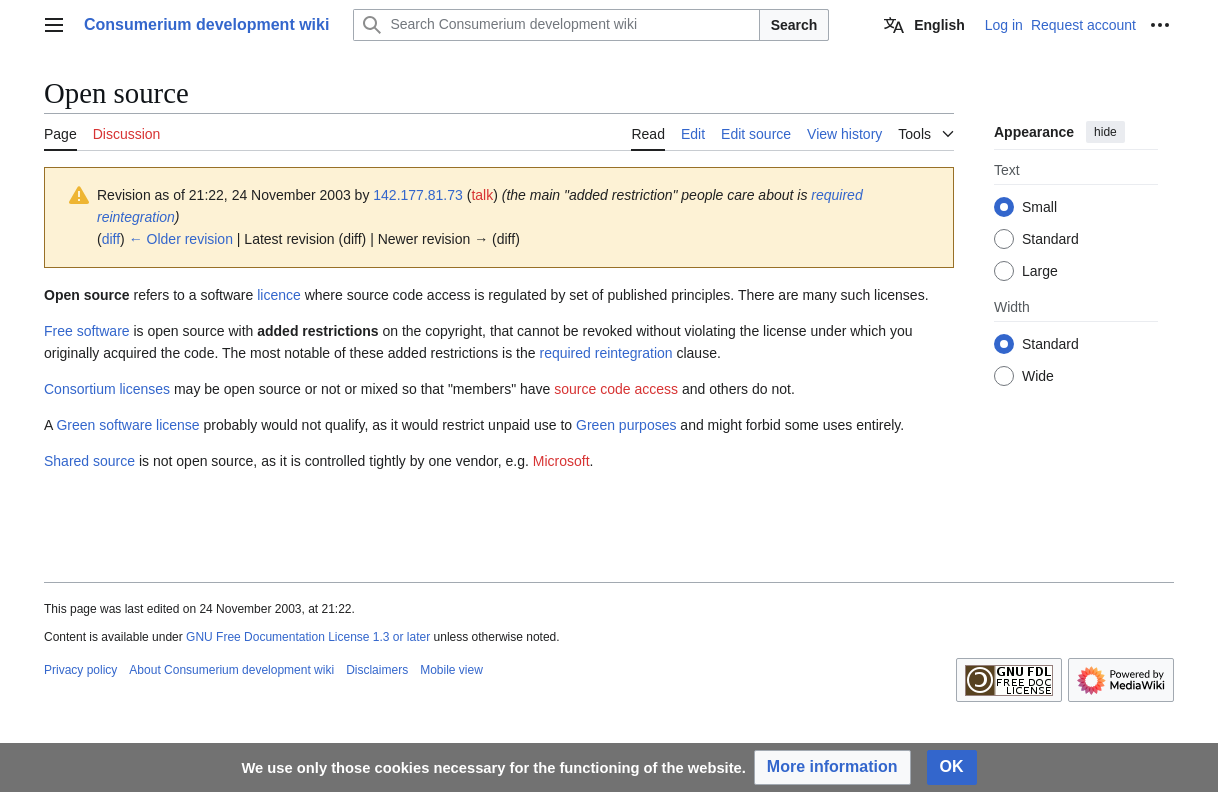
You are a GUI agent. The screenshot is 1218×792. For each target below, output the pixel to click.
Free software (87, 331)
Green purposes (626, 425)
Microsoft (561, 461)
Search (794, 25)
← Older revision (181, 239)
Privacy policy (80, 670)
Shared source (89, 461)
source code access (616, 389)
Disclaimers (377, 670)
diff (111, 239)
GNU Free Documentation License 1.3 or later (308, 637)
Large (1040, 271)
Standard (1050, 239)
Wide (1038, 376)
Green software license (127, 425)
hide (1105, 132)
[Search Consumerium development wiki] (556, 25)
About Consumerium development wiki (231, 670)
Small (1039, 207)
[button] (832, 767)
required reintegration (605, 353)
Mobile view (451, 670)
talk (482, 195)
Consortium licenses (107, 389)
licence (279, 295)
